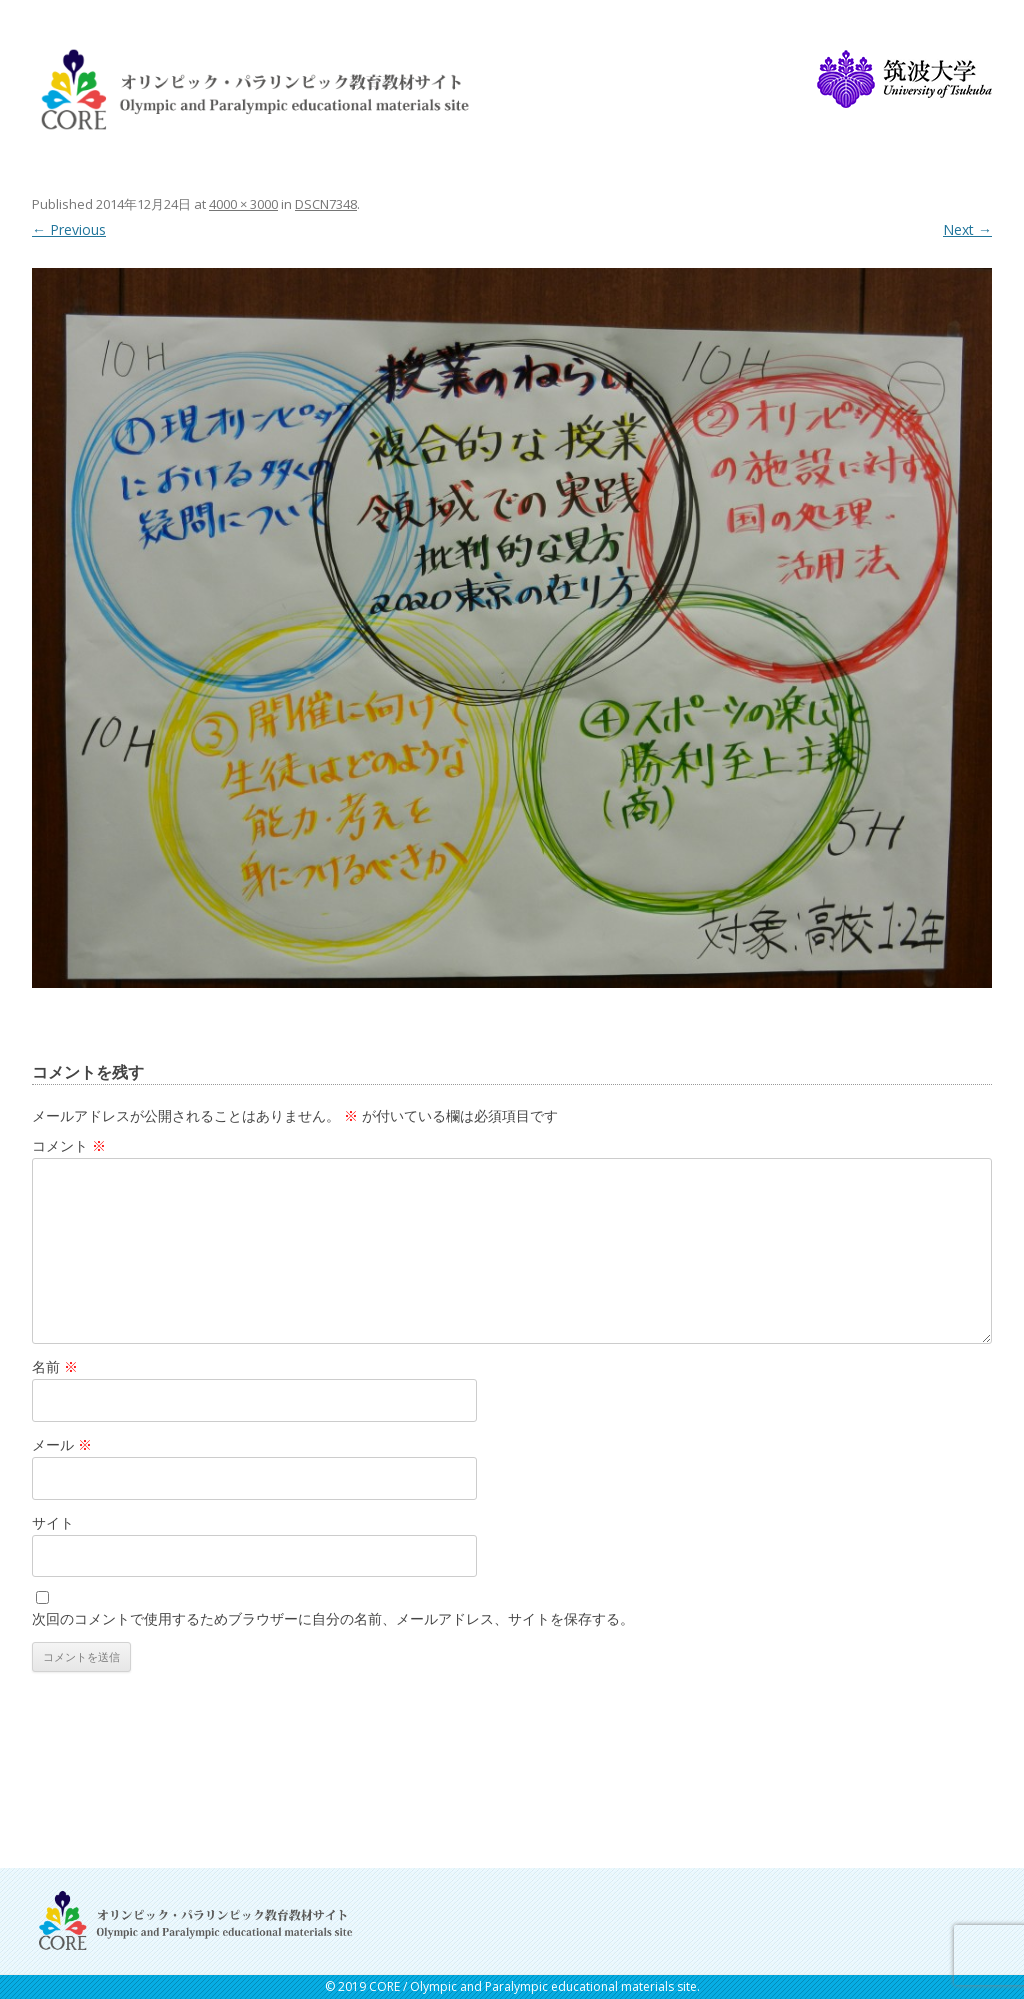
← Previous (69, 229)
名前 (55, 1366)
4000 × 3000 (243, 204)
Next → (967, 229)
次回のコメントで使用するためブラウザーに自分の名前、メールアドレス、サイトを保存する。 (333, 1618)
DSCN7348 (326, 204)
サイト (53, 1522)
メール (62, 1444)
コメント (69, 1145)
